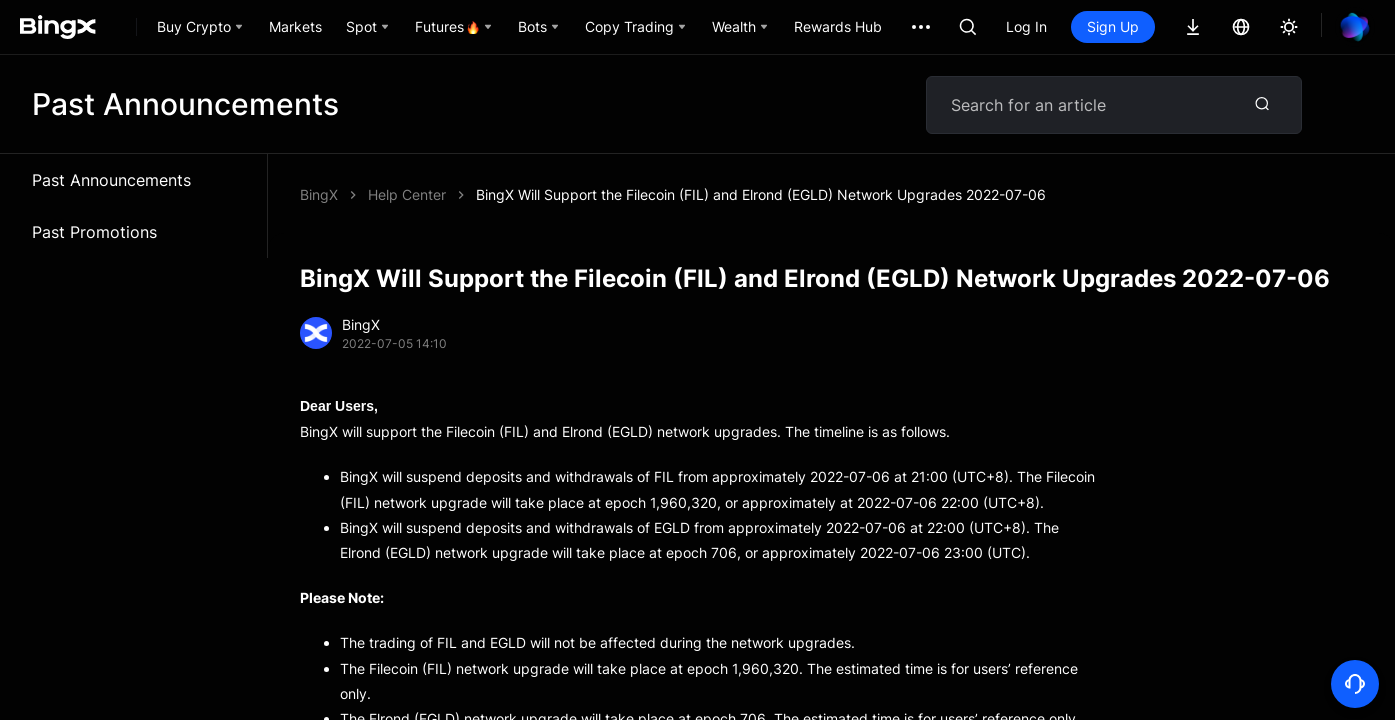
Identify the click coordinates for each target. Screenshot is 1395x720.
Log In (1026, 26)
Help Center (407, 194)
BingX (319, 194)
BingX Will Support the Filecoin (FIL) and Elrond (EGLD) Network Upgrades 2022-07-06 (761, 194)
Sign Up (1113, 26)
